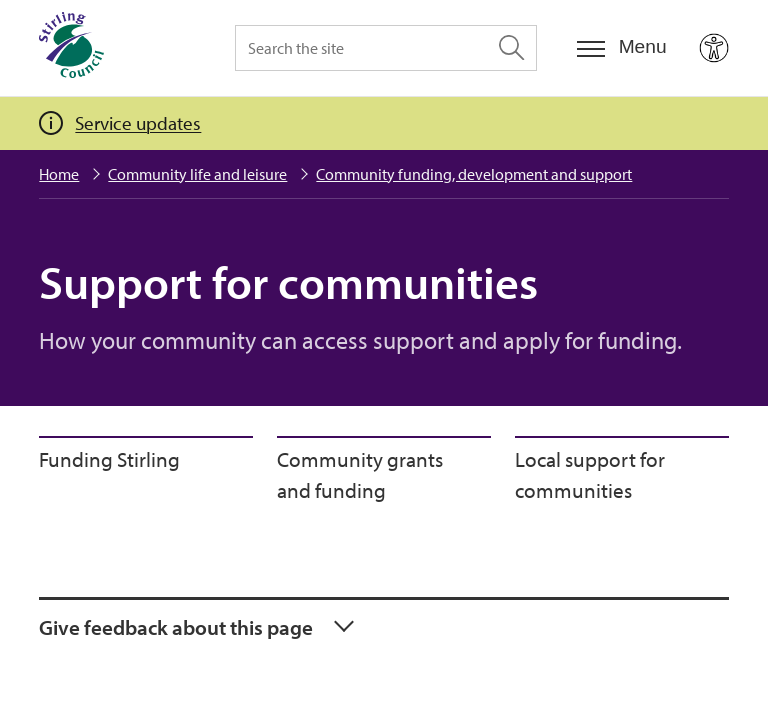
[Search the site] (386, 48)
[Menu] (622, 47)
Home (59, 174)
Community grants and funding (360, 475)
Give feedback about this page (176, 627)
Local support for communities (590, 475)
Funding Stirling (109, 459)
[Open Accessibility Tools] (714, 48)
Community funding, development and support (474, 174)
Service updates (138, 123)
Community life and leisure (197, 174)
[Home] (71, 48)
